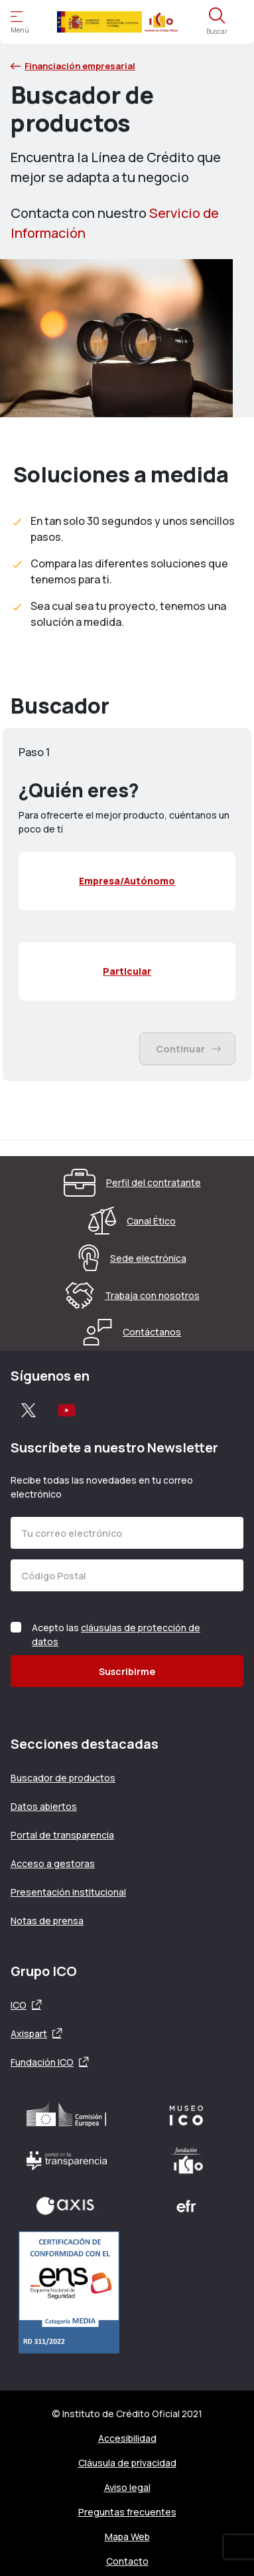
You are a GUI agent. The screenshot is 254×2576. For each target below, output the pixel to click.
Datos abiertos (44, 1806)
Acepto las (116, 1634)
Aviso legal (127, 2487)
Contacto (127, 2561)
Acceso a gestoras (53, 1863)
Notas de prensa (47, 1920)
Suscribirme (127, 1671)
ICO (19, 2005)
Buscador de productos (63, 1777)
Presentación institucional (68, 1892)
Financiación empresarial (73, 66)
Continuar (188, 1048)
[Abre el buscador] (217, 22)
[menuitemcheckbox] (127, 881)
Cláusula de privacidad (127, 2462)
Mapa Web (127, 2536)
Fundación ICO (42, 2062)
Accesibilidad (127, 2438)
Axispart (29, 2033)
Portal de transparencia (62, 1835)
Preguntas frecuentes (127, 2512)
